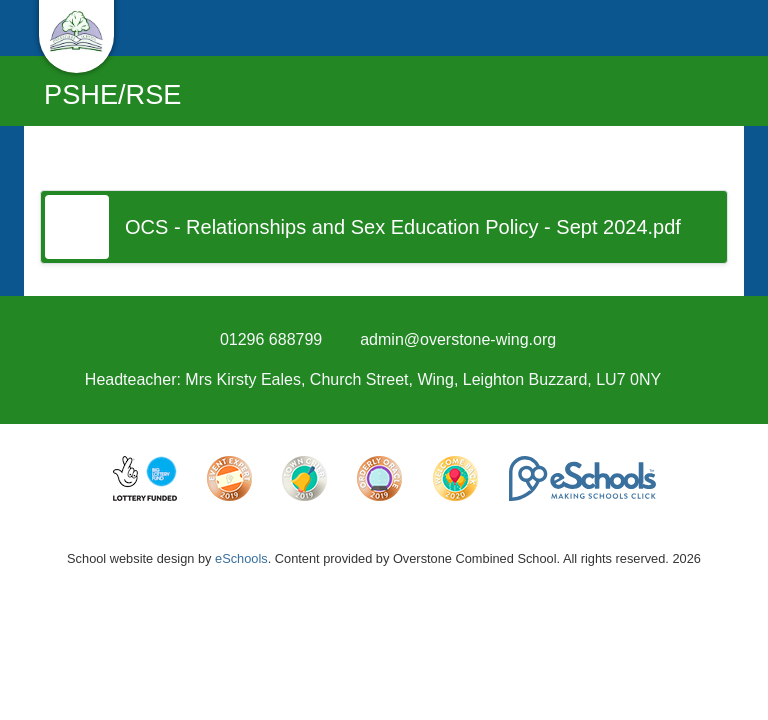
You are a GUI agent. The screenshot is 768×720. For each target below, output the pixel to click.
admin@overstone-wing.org (458, 339)
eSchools (241, 558)
